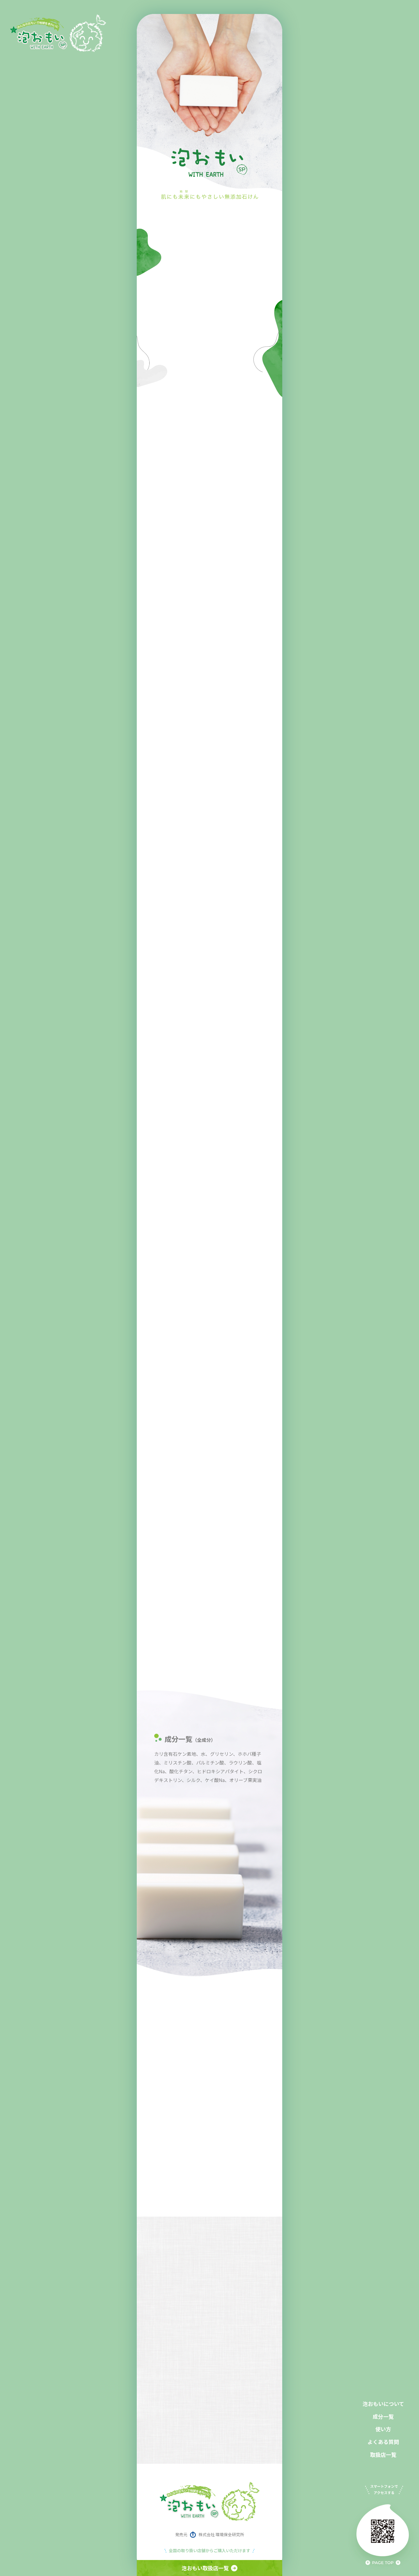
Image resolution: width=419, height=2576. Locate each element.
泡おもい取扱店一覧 (209, 2568)
